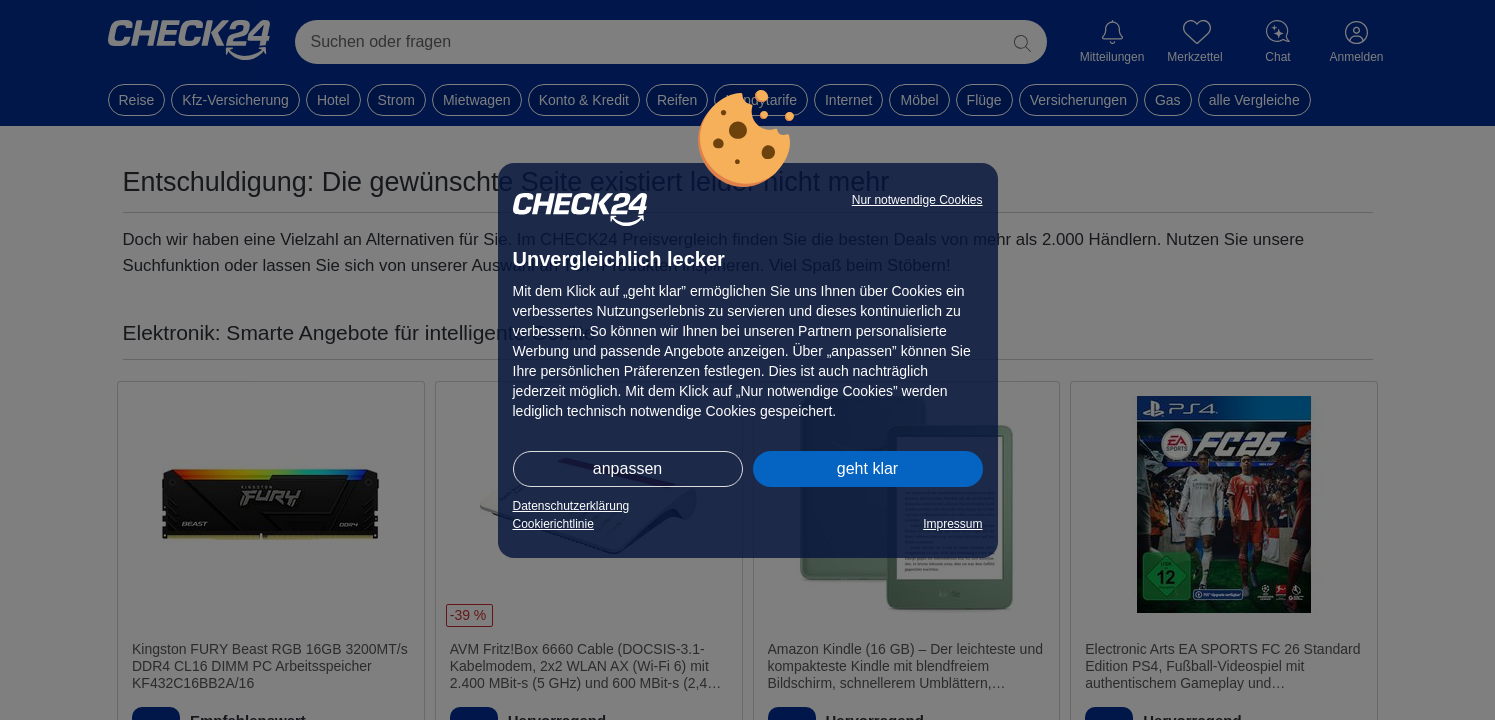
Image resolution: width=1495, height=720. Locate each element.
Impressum (952, 524)
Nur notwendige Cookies (917, 200)
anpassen (627, 468)
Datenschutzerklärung (571, 506)
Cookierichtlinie (553, 524)
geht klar (867, 468)
